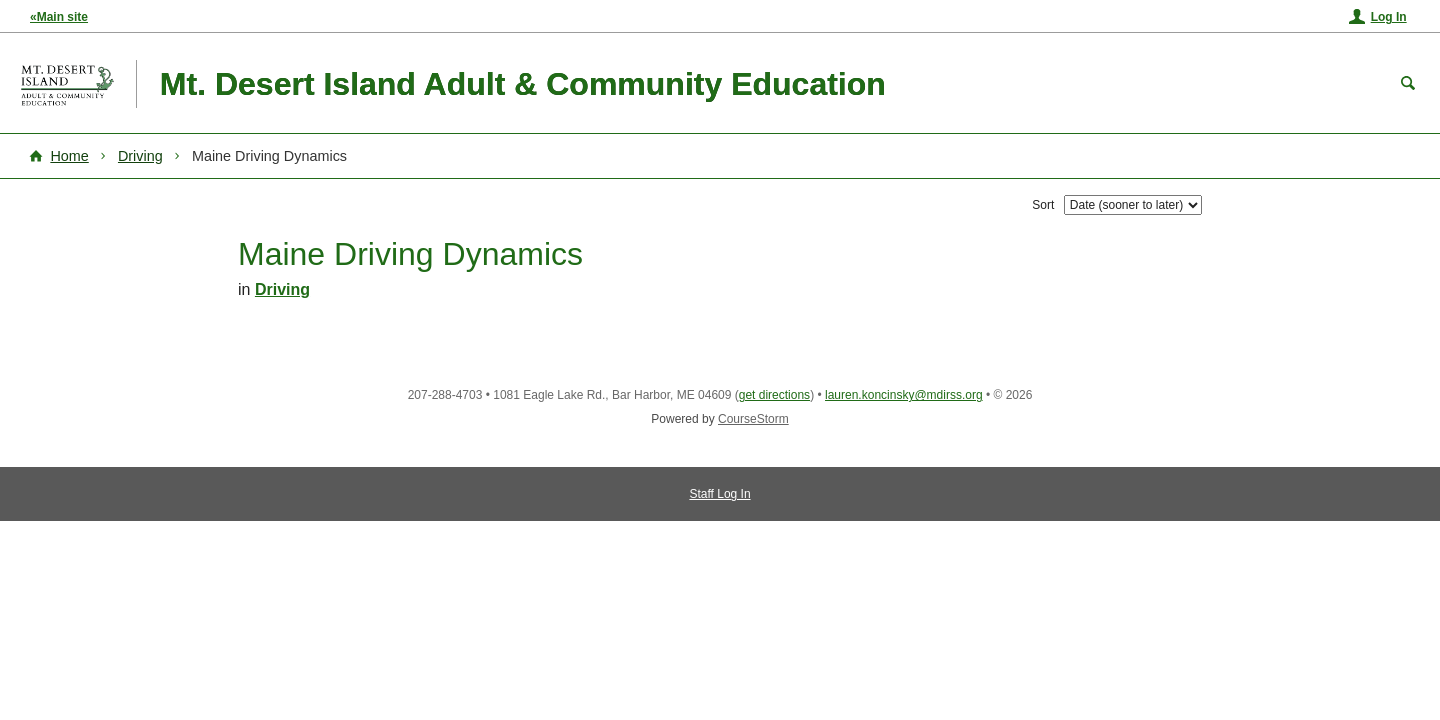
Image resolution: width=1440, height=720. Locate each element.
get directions (774, 395)
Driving (140, 156)
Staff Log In (719, 494)
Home (69, 156)
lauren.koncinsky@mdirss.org (904, 395)
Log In (1389, 17)
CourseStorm (753, 419)
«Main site (59, 17)
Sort (1043, 205)
